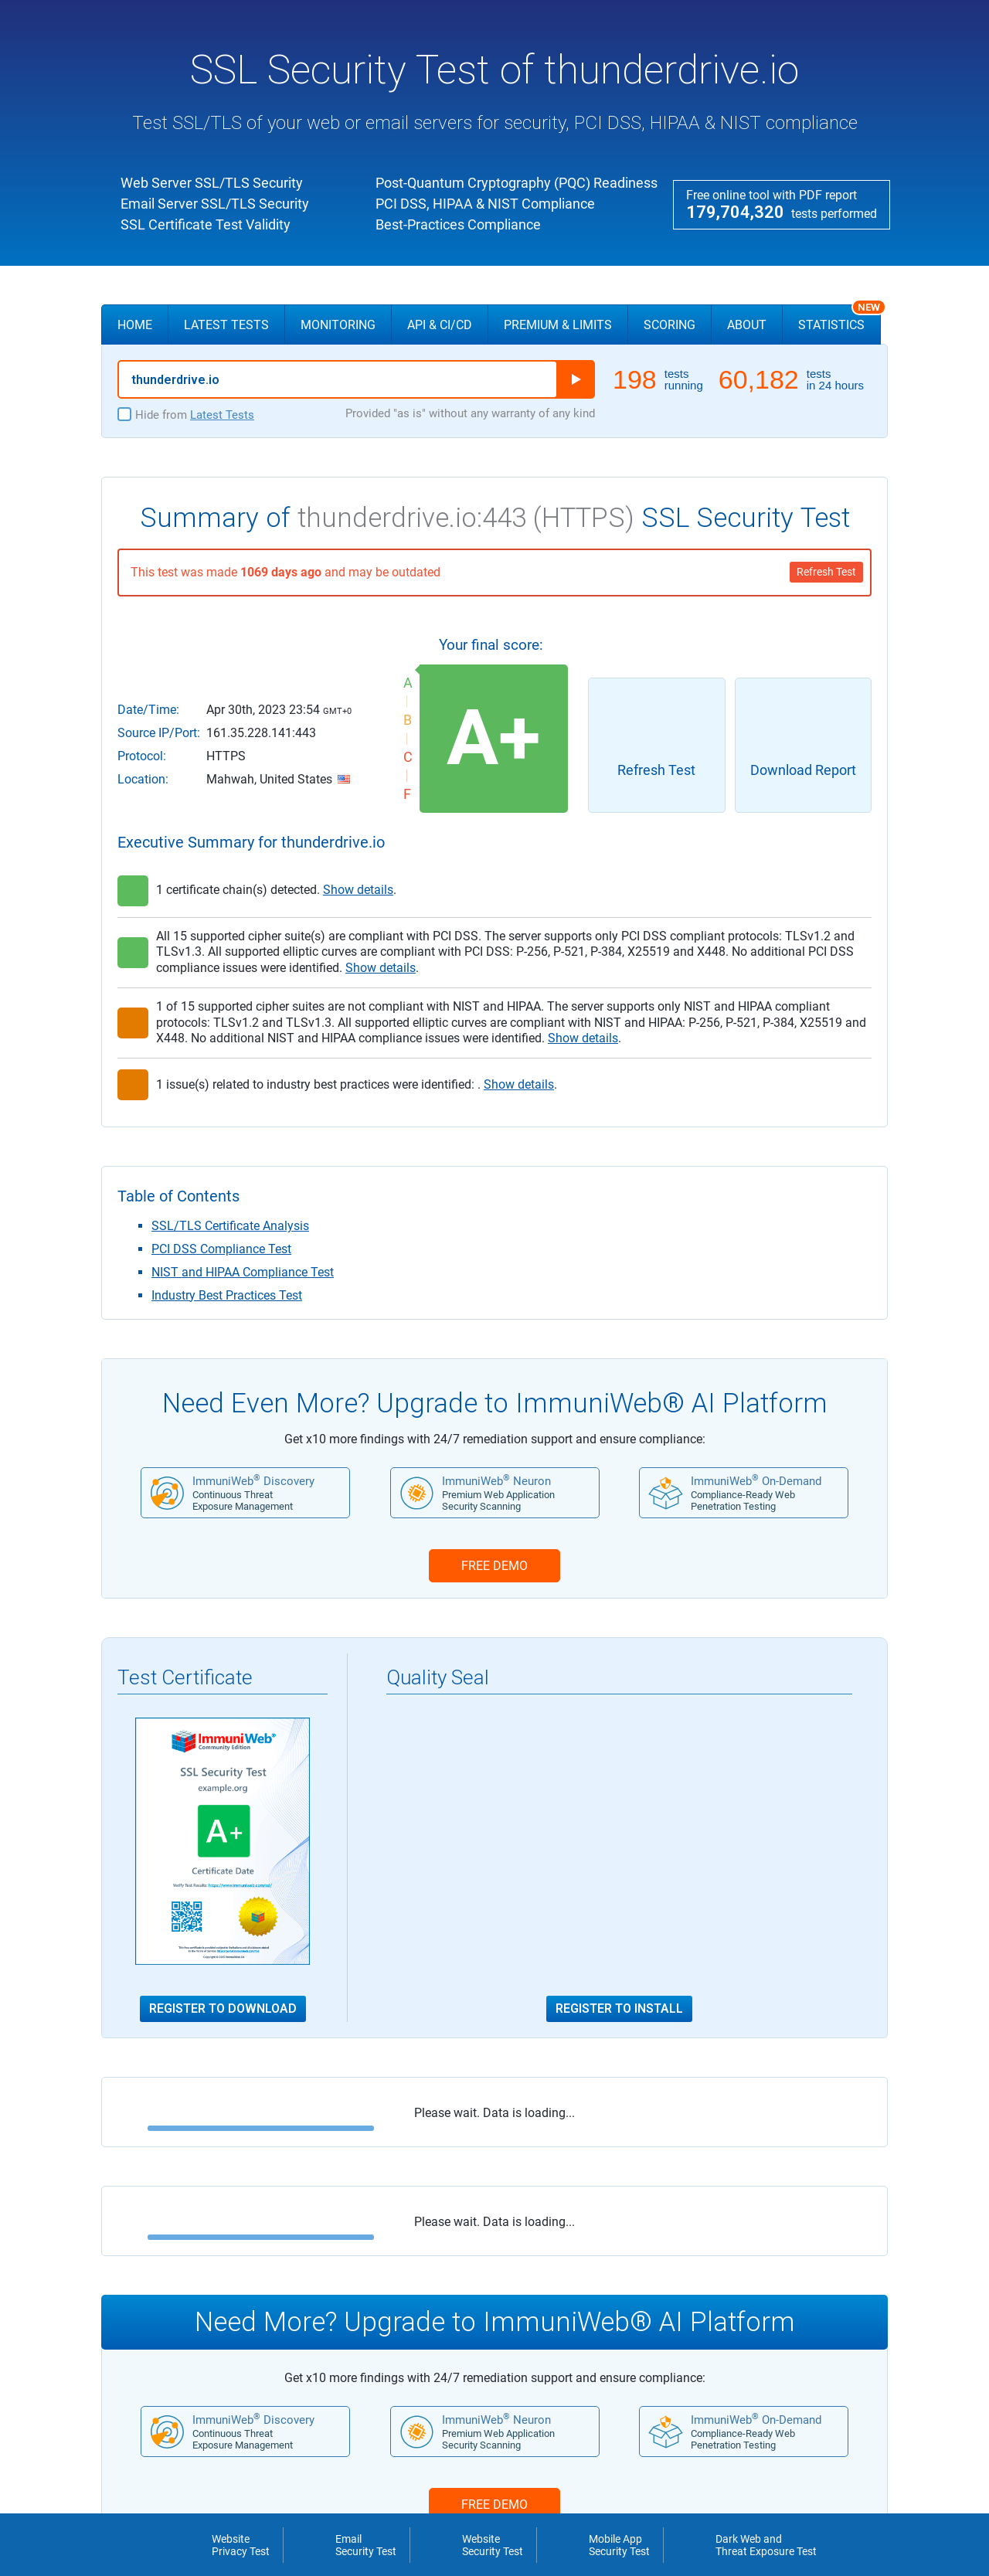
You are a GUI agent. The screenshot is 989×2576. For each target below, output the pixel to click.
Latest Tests (226, 325)
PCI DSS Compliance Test (221, 1249)
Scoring (669, 325)
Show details (358, 889)
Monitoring (338, 325)
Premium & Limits (558, 325)
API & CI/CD (439, 325)
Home (134, 325)
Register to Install (619, 2009)
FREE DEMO (494, 1565)
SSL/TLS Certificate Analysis (230, 1225)
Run (575, 379)
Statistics (839, 318)
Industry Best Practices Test (226, 1295)
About (746, 325)
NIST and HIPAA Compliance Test (242, 1272)
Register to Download (223, 2009)
